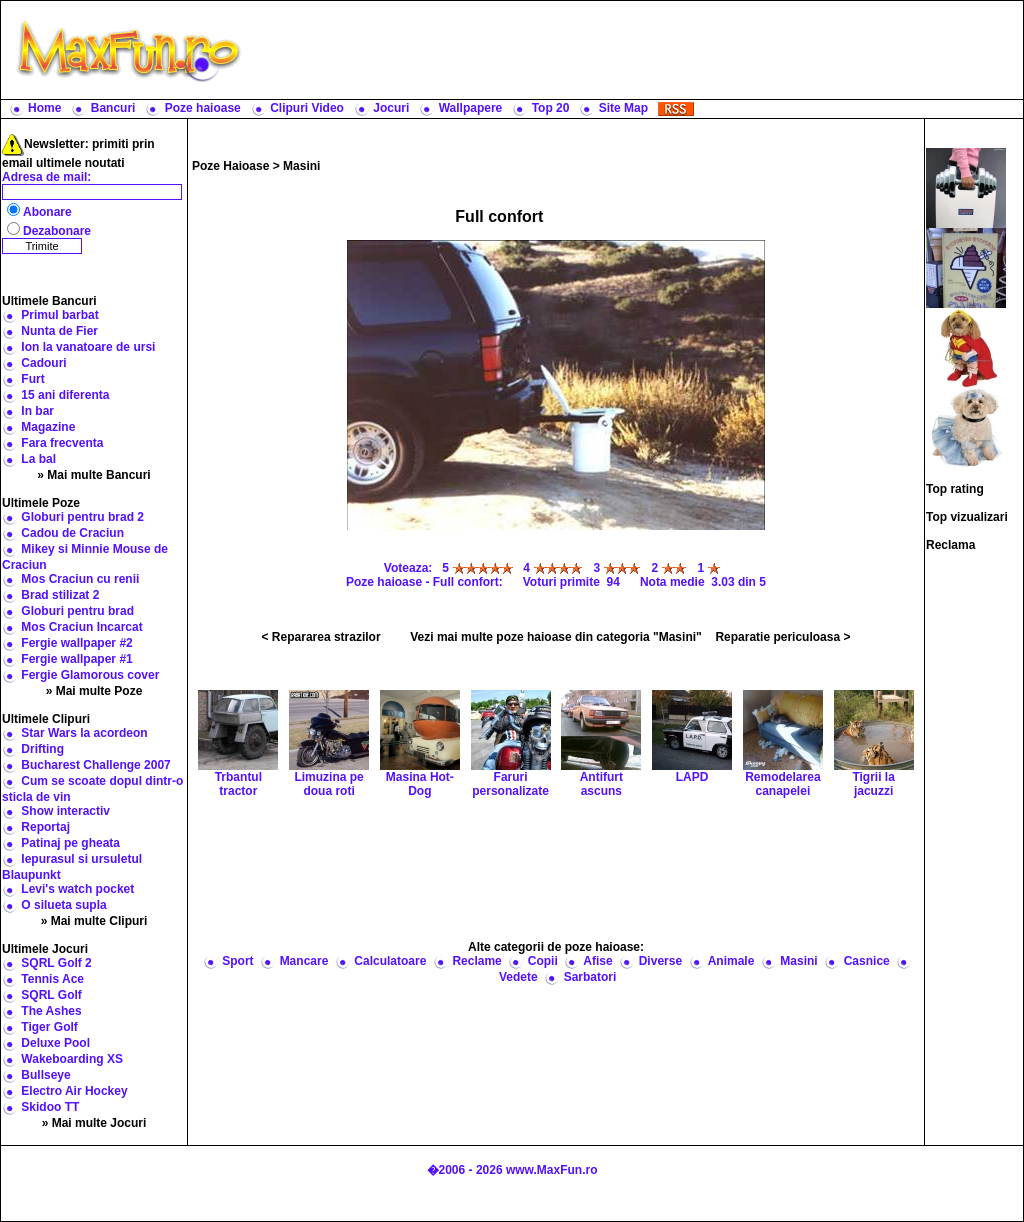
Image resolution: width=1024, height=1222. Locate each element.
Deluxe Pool (55, 1043)
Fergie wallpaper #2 (76, 643)
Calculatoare (390, 961)
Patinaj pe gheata (70, 843)
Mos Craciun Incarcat (81, 627)
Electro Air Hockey (74, 1091)
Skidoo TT (50, 1107)
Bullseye (45, 1075)
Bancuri (113, 108)
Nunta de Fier (59, 331)
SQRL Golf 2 (56, 963)
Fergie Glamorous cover (90, 675)
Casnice (867, 961)
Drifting (42, 749)
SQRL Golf (51, 995)
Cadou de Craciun (72, 533)
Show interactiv (65, 811)
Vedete (518, 977)
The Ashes (51, 1011)
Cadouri (43, 363)
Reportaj (45, 827)
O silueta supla (63, 905)
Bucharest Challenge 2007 (95, 765)
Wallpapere (471, 108)
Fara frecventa (62, 443)
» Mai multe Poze (94, 691)
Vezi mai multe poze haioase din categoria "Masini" (555, 637)
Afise (597, 961)
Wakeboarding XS (72, 1059)
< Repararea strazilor (321, 637)
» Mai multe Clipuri (94, 921)
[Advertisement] (637, 50)
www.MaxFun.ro (552, 1170)
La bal (38, 459)
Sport (237, 961)
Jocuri (391, 108)
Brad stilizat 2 (60, 595)
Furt (32, 379)
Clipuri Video (307, 108)
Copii (543, 961)
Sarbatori (590, 977)
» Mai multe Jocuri (94, 1123)
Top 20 (551, 108)
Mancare (304, 961)
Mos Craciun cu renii (80, 579)
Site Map (623, 108)
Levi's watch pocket (77, 889)
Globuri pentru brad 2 (82, 517)
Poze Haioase (230, 166)
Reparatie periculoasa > (782, 637)
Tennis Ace (52, 979)
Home (44, 108)
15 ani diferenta (65, 395)
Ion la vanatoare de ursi (88, 347)
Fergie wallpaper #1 (76, 659)
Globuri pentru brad (77, 611)
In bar (37, 411)
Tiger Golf (49, 1027)
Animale (731, 961)
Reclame (476, 961)
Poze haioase (203, 108)
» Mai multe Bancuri (93, 475)
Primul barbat (59, 315)
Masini (301, 166)
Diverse (660, 961)
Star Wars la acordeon (84, 733)
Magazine (48, 427)
